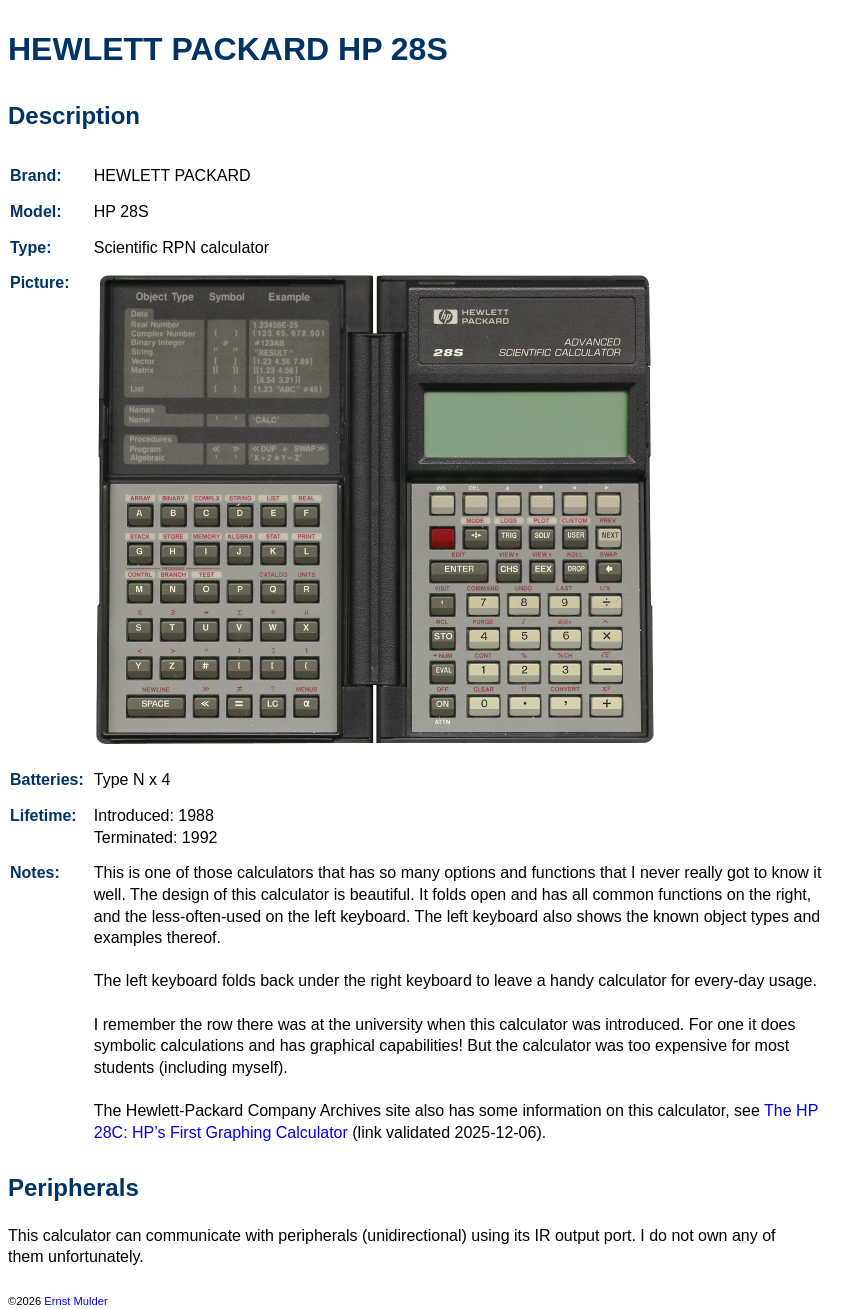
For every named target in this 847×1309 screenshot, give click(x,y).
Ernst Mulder (75, 1301)
